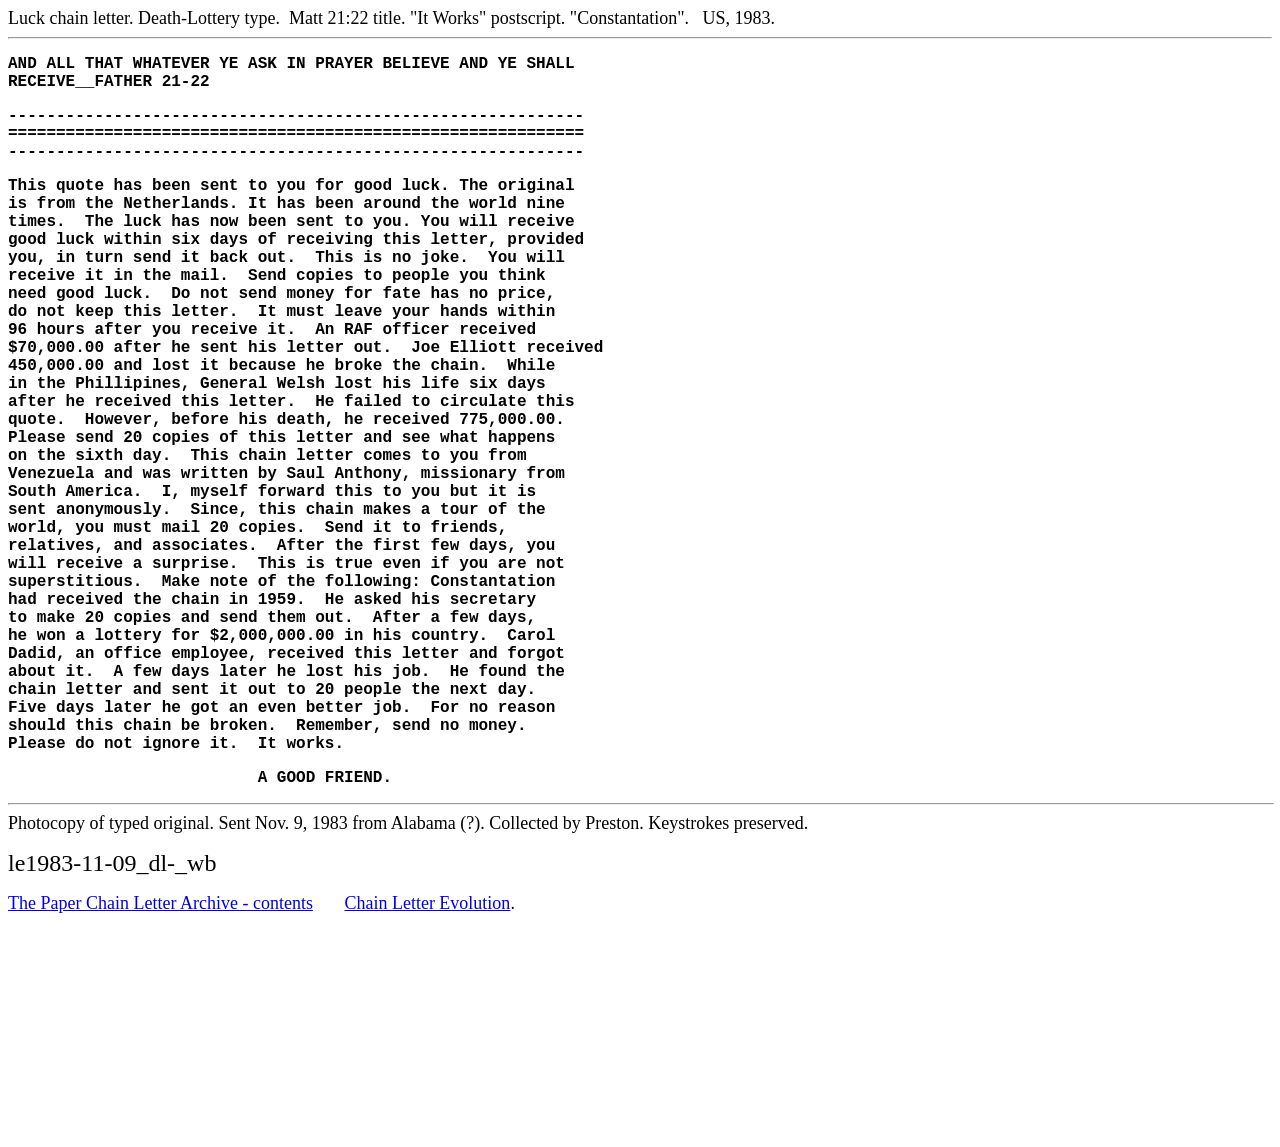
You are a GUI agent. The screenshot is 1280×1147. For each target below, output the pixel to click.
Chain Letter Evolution (427, 1055)
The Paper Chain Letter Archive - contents (160, 1055)
